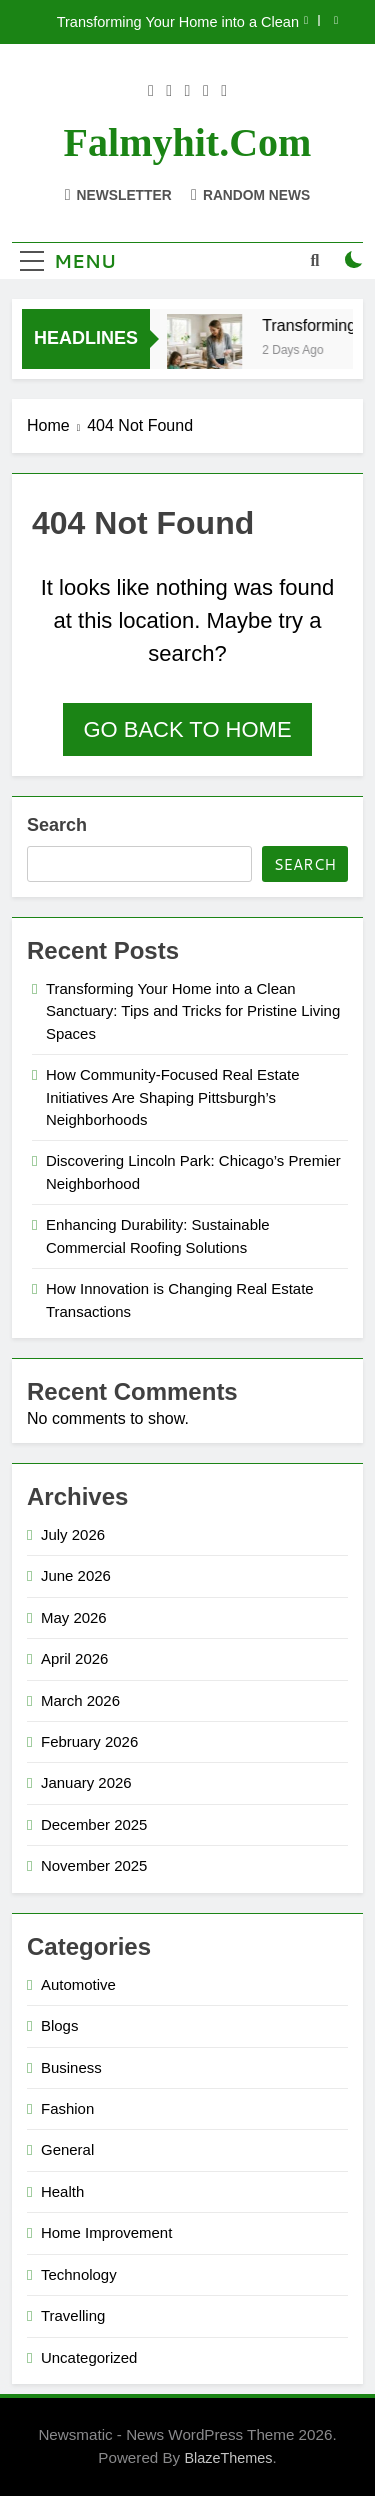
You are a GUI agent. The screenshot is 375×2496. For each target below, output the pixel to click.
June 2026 (76, 1575)
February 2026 (89, 1741)
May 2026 (74, 1617)
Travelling (73, 2315)
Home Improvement (106, 2232)
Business (71, 2067)
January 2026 (86, 1782)
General (67, 2149)
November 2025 (94, 1865)
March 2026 (80, 1700)
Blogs (59, 2025)
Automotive (78, 1984)
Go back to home (187, 729)
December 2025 (94, 1824)
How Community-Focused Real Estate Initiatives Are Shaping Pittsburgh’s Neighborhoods (172, 1097)
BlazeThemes (228, 2458)
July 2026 (73, 1534)
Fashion (67, 2108)
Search (57, 825)
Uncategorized (89, 2357)
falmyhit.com (188, 142)
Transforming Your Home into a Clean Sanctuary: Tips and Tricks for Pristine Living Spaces (177, 22)
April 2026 (74, 1658)
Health (62, 2191)
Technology (79, 2274)
